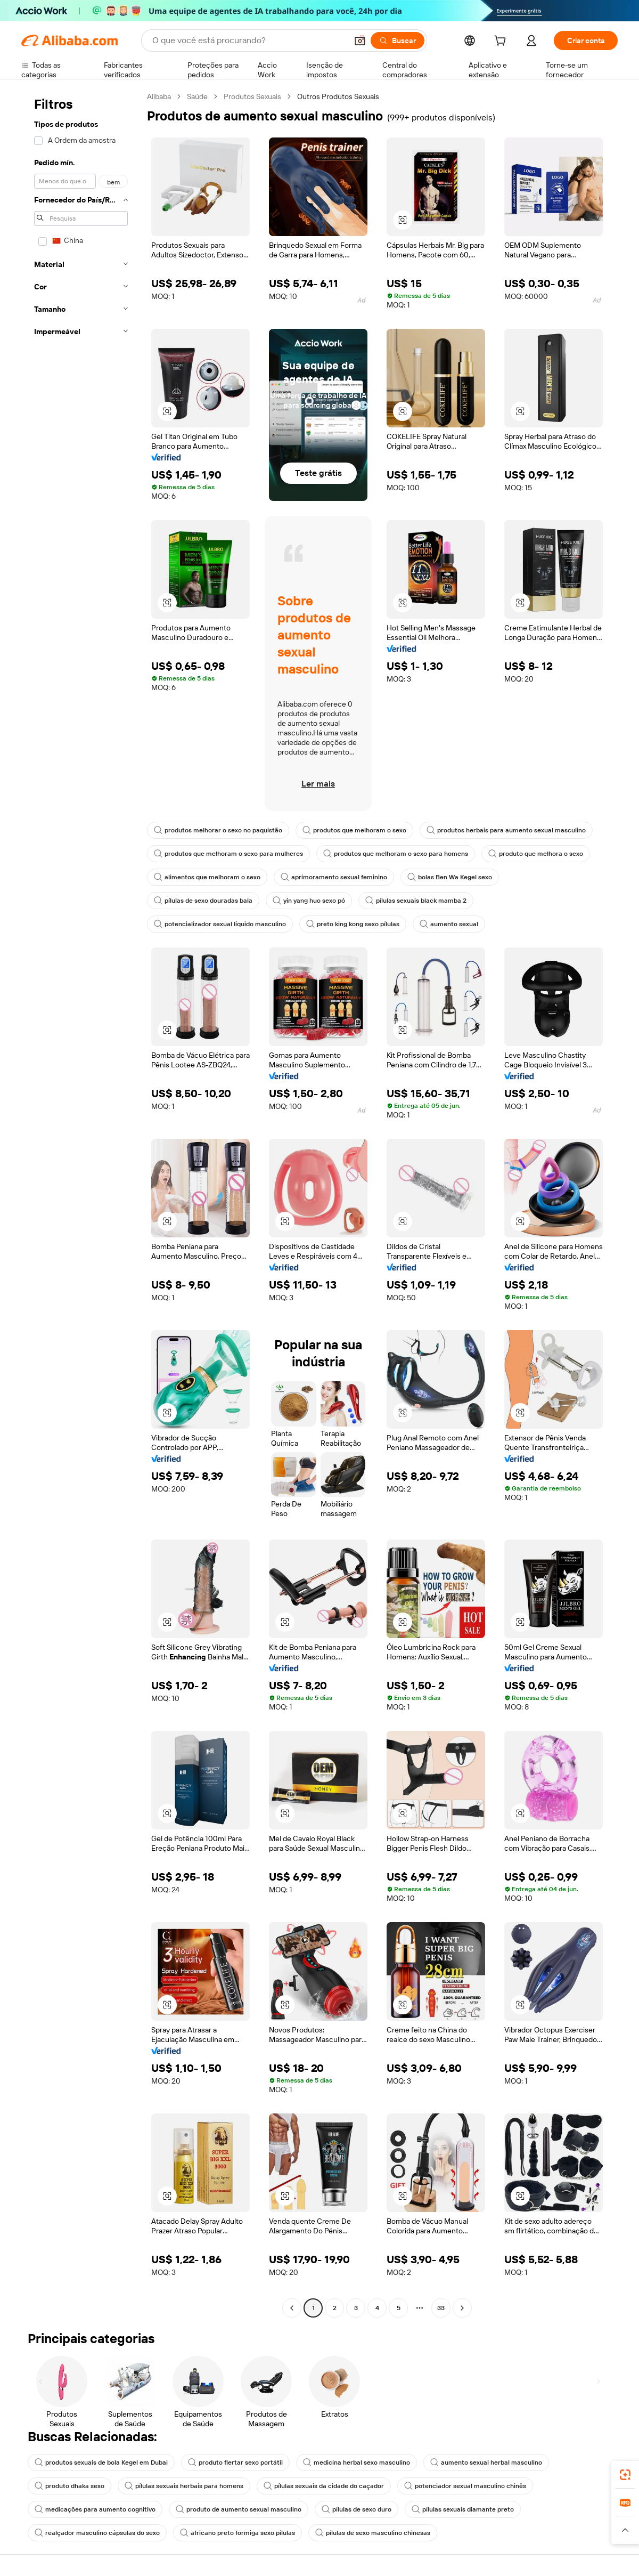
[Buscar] (397, 40)
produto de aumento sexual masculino (238, 2509)
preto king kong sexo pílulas (352, 924)
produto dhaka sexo (69, 2486)
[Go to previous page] (291, 2308)
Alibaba (159, 96)
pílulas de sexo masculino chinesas (372, 2533)
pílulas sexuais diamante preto (463, 2509)
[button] (360, 40)
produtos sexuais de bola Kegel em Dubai (101, 2462)
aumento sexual (449, 924)
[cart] (502, 42)
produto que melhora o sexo (535, 853)
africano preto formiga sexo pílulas (237, 2533)
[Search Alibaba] (248, 40)
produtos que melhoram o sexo (354, 830)
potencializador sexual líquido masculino (220, 924)
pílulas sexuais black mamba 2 (415, 900)
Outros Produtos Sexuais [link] (338, 96)
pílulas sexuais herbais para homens (184, 2486)
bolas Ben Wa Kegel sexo (449, 877)
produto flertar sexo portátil (235, 2462)
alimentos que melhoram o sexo (207, 877)
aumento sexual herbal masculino (486, 2462)
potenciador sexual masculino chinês (465, 2486)
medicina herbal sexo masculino (356, 2462)
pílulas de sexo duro (356, 2509)
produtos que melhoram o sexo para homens (395, 853)
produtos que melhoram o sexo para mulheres (228, 853)
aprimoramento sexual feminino (334, 877)
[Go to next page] (462, 2308)
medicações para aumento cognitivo (95, 2509)
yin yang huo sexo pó (309, 900)
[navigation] (81, 1203)
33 (441, 2308)
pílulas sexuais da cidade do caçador (324, 2486)
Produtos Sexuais (252, 96)
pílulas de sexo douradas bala (203, 900)
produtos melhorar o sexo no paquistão (218, 830)
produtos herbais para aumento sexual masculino (506, 830)
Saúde (197, 96)
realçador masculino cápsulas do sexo (97, 2533)
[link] (625, 2475)
